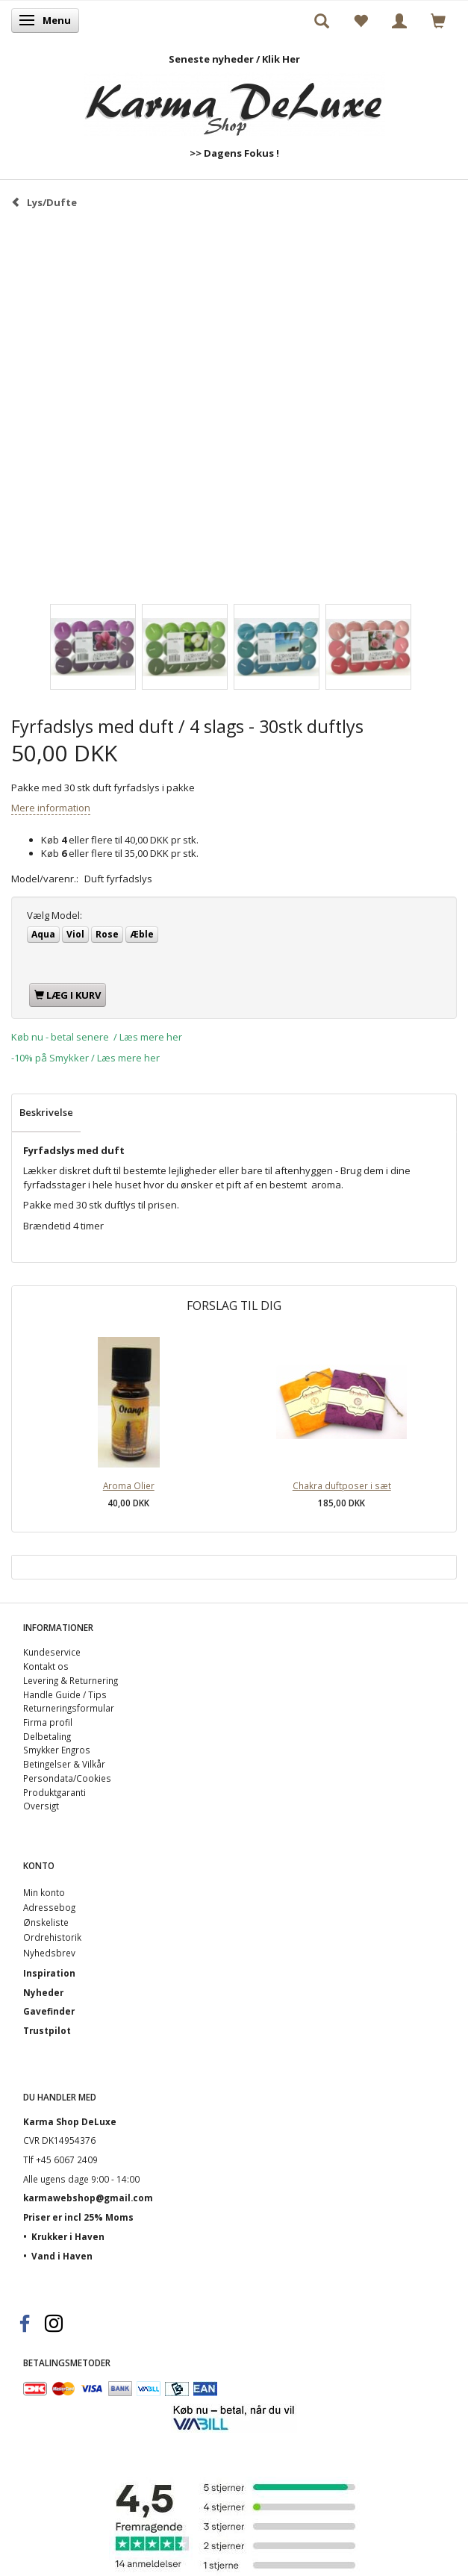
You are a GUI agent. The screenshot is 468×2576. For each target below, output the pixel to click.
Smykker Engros (56, 1750)
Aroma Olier (129, 1485)
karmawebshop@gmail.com (88, 2198)
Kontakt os (46, 1666)
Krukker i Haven (67, 2236)
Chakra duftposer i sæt (342, 1485)
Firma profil (47, 1722)
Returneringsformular (68, 1708)
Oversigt (41, 1806)
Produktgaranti (54, 1792)
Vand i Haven (62, 2256)
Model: (54, 915)
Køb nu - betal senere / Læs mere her (96, 1037)
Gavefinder (49, 2011)
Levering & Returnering (70, 1680)
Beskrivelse (46, 1112)
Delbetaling (47, 1736)
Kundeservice (52, 1652)
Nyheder (43, 1992)
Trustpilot (47, 2030)
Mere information (50, 807)
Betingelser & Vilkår (64, 1764)
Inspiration (49, 1973)
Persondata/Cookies (67, 1778)
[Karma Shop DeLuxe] (234, 101)
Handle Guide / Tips (65, 1694)
